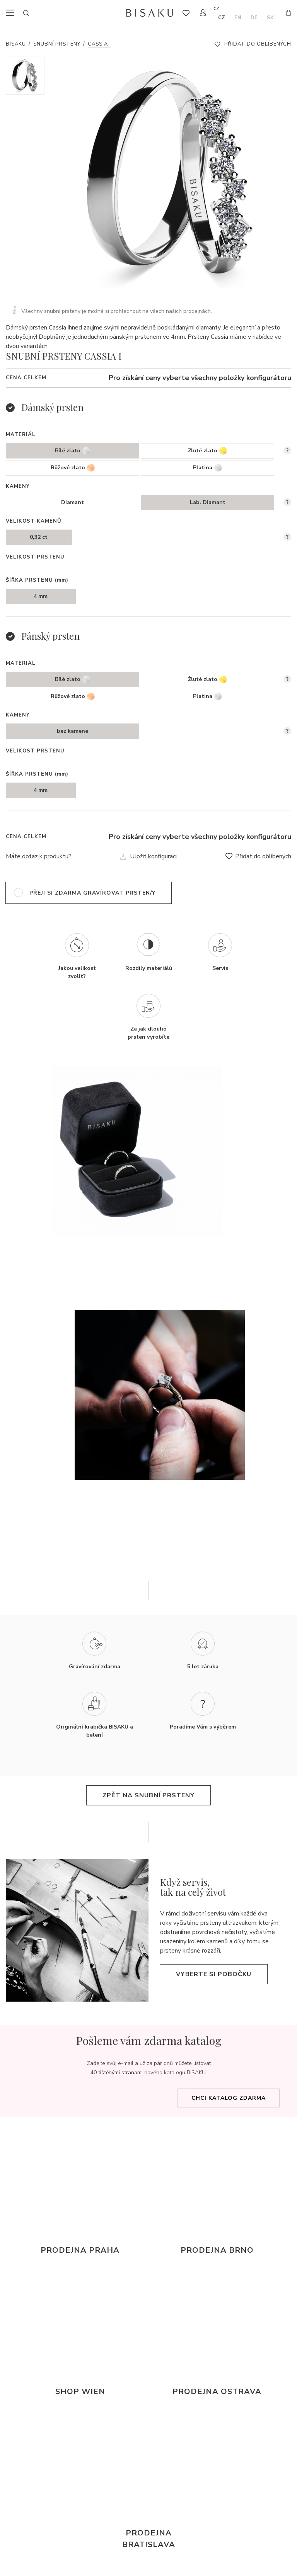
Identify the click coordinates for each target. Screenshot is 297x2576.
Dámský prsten (52, 407)
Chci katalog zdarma (228, 2098)
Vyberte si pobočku (213, 1974)
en (237, 17)
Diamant (72, 502)
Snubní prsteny (56, 44)
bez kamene (72, 731)
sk (270, 17)
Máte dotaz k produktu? (39, 856)
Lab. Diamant (207, 502)
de (254, 17)
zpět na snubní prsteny (148, 1795)
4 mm (41, 596)
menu (12, 13)
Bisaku (16, 44)
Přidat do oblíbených (257, 44)
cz (221, 17)
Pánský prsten (50, 636)
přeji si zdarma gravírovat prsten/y (92, 893)
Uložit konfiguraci (153, 856)
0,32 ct (39, 537)
